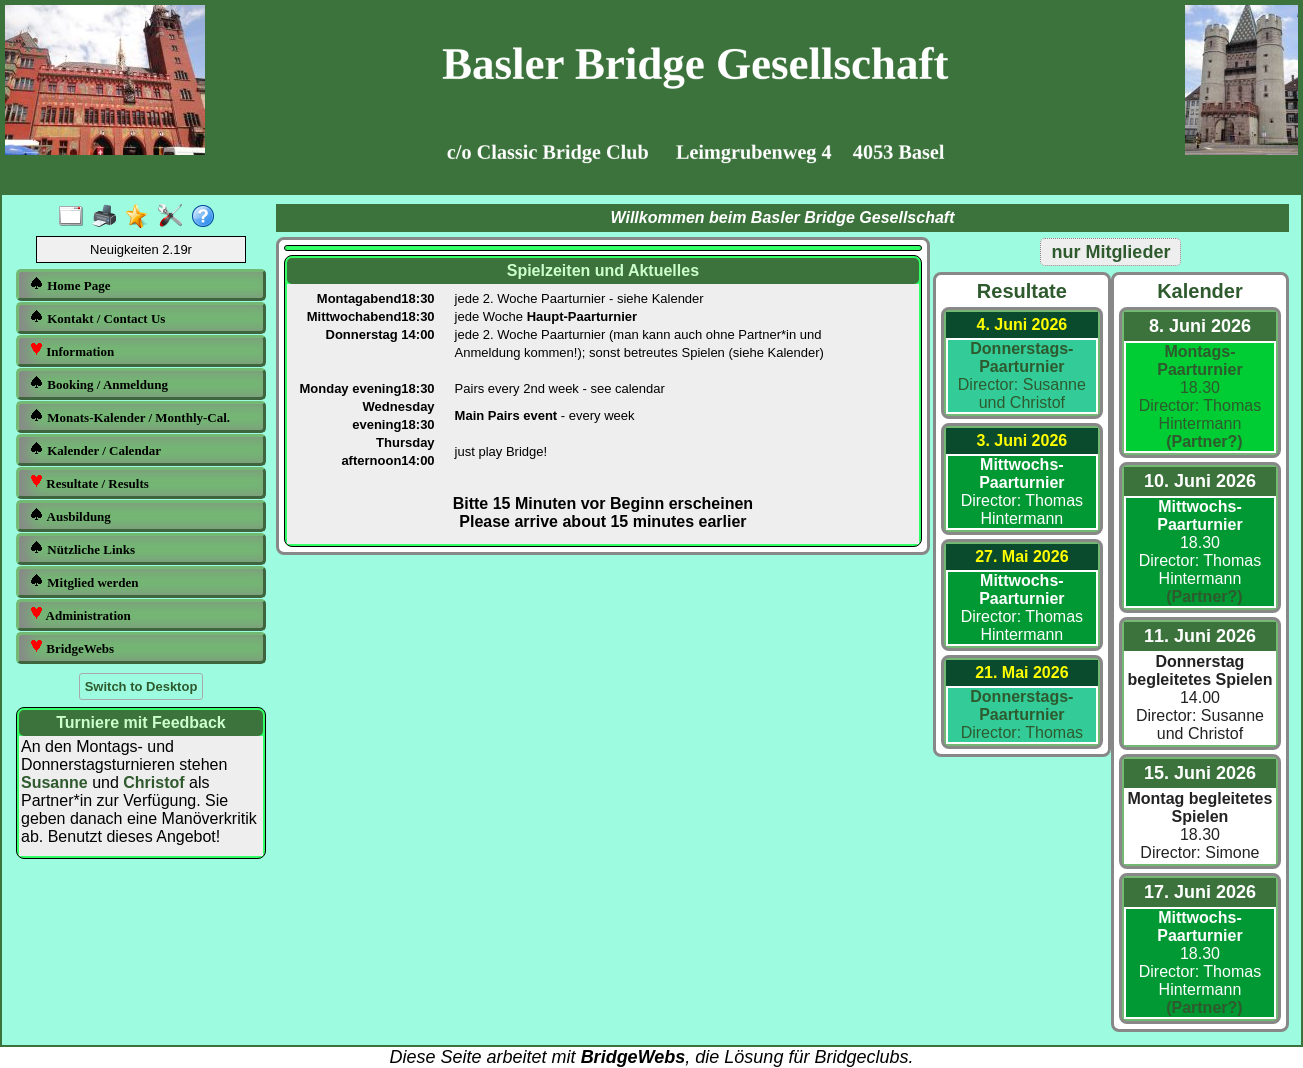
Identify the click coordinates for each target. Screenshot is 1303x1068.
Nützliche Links (82, 548)
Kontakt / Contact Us (97, 317)
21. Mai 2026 (1021, 672)
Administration (80, 614)
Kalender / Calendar (95, 449)
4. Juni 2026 (1021, 324)
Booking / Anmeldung (98, 383)
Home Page (69, 284)
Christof (153, 782)
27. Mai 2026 (1021, 556)
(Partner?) (1199, 441)
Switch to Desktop (141, 686)
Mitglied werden (84, 581)
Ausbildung (70, 515)
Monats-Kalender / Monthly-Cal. (129, 416)
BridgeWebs (71, 647)
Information (71, 350)
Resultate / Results (89, 482)
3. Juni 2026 (1021, 440)
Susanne (54, 782)
